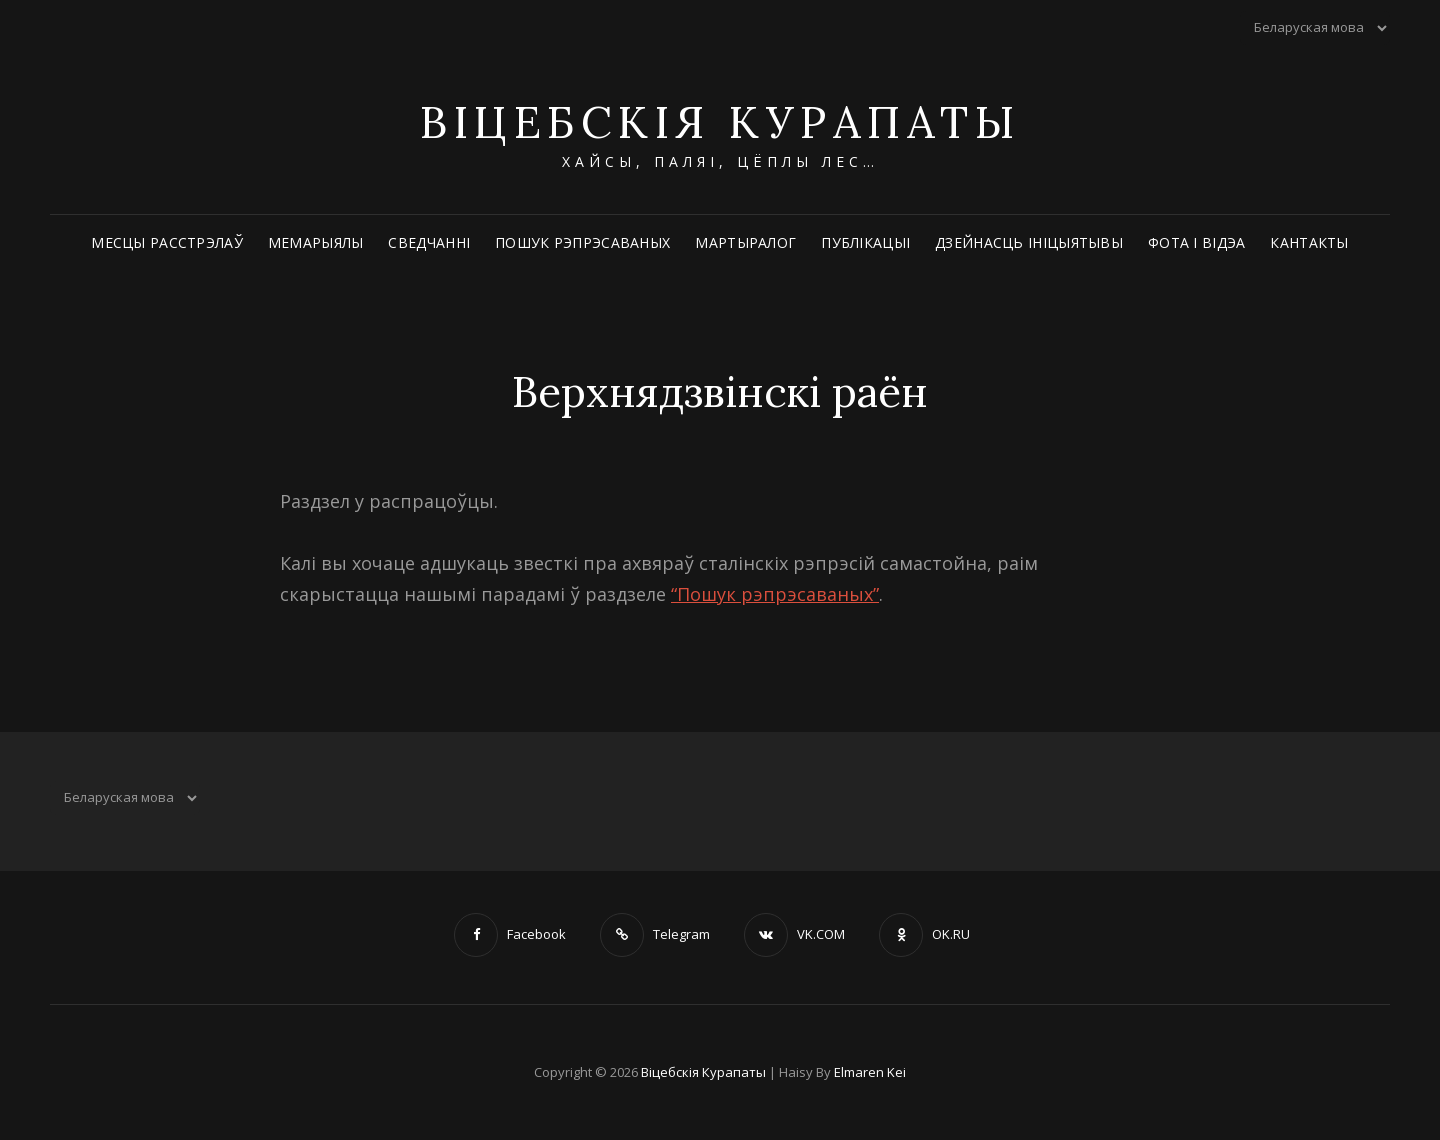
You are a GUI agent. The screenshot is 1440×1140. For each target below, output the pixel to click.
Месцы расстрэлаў (167, 242)
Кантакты (1309, 242)
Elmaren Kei (870, 1072)
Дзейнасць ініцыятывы (1029, 242)
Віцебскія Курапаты (720, 122)
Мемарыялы (316, 242)
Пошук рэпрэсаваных (582, 242)
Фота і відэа (1196, 242)
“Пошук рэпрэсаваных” (775, 594)
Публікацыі (865, 242)
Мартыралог (745, 242)
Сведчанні (429, 242)
